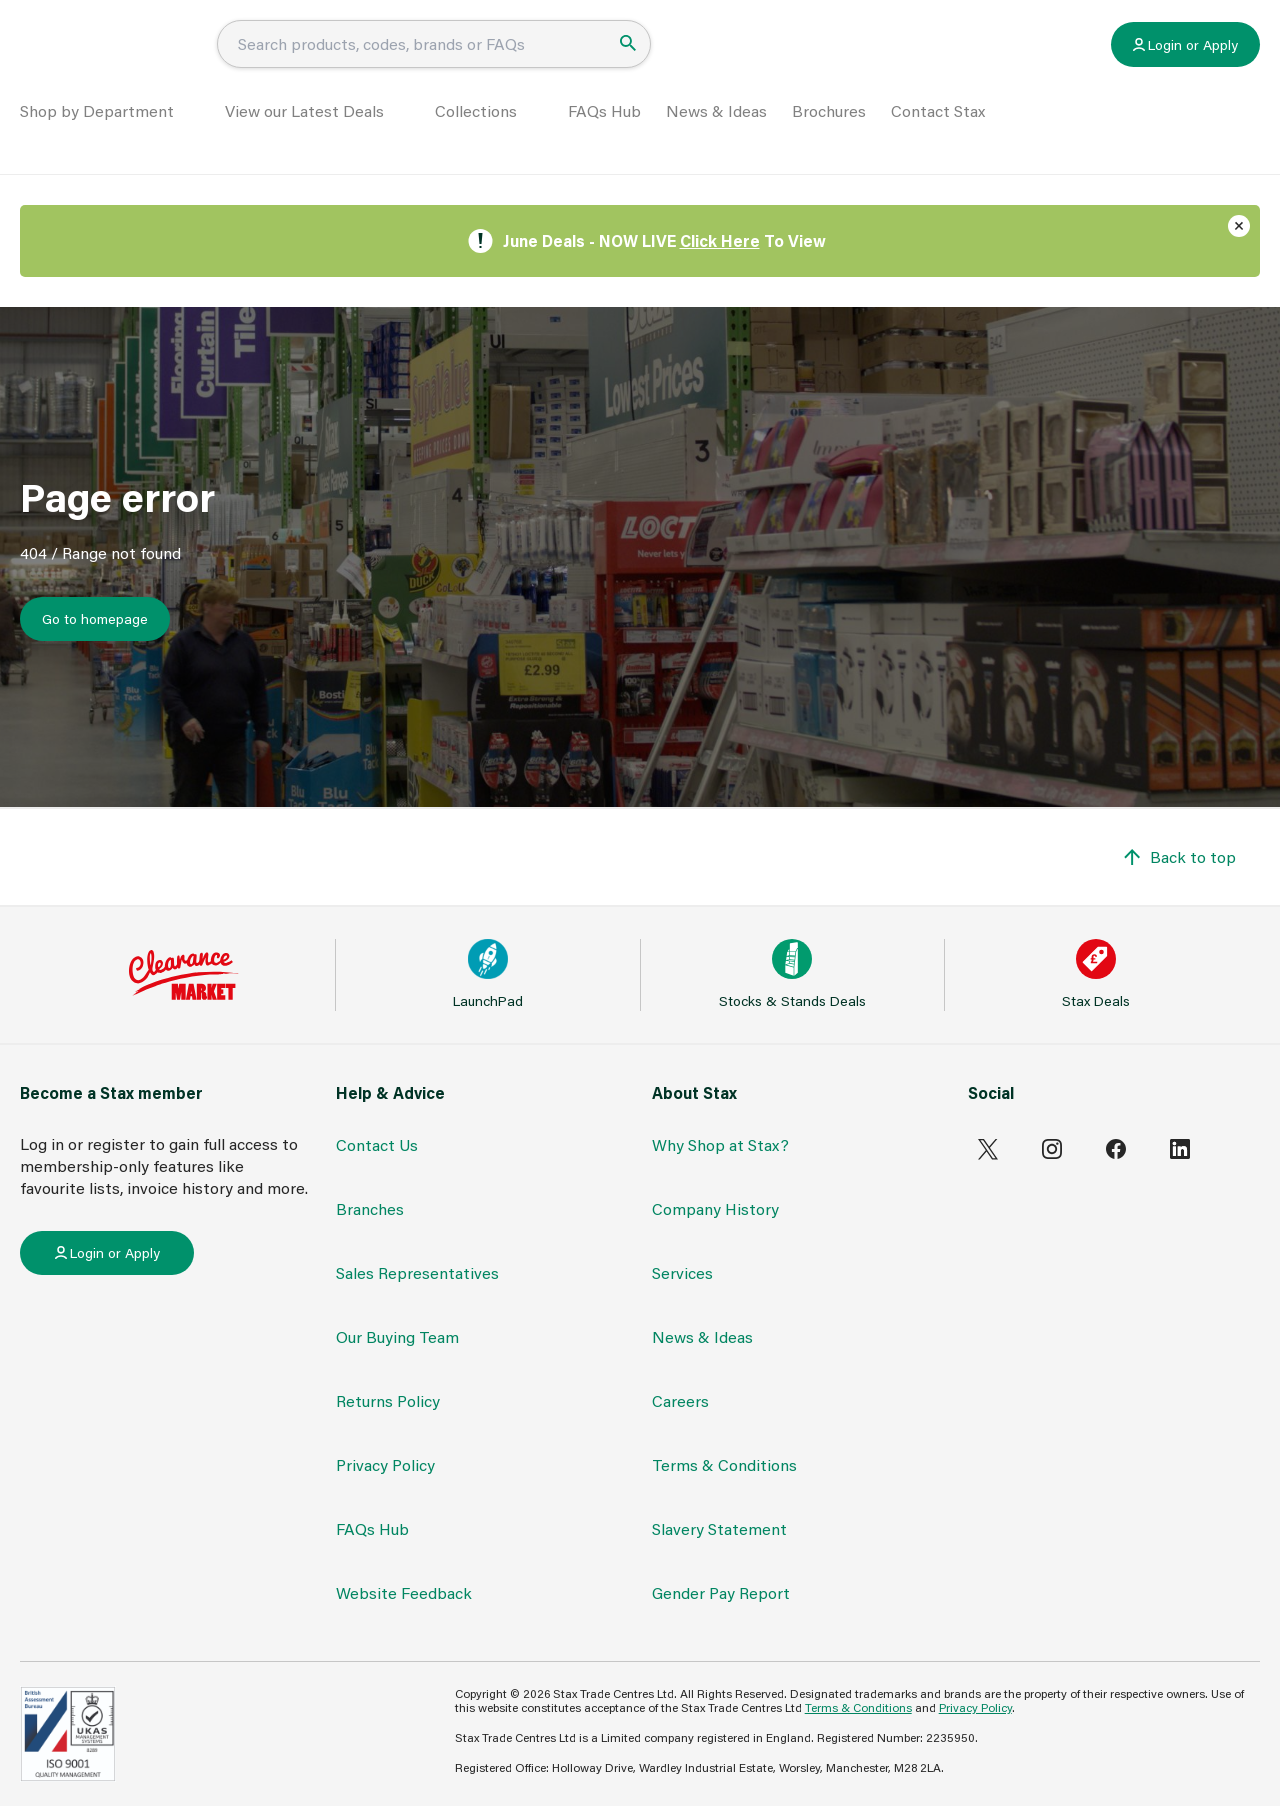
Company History (715, 1208)
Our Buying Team (397, 1336)
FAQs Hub (604, 136)
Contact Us (377, 1144)
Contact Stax (938, 136)
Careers (680, 1400)
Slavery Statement (719, 1528)
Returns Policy (388, 1400)
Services (682, 1272)
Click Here (720, 240)
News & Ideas (716, 136)
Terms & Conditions (724, 1464)
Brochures (829, 136)
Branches (370, 1208)
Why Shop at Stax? (720, 1144)
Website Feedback (404, 1592)
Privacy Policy (385, 1464)
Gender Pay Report (721, 1592)
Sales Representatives (417, 1272)
